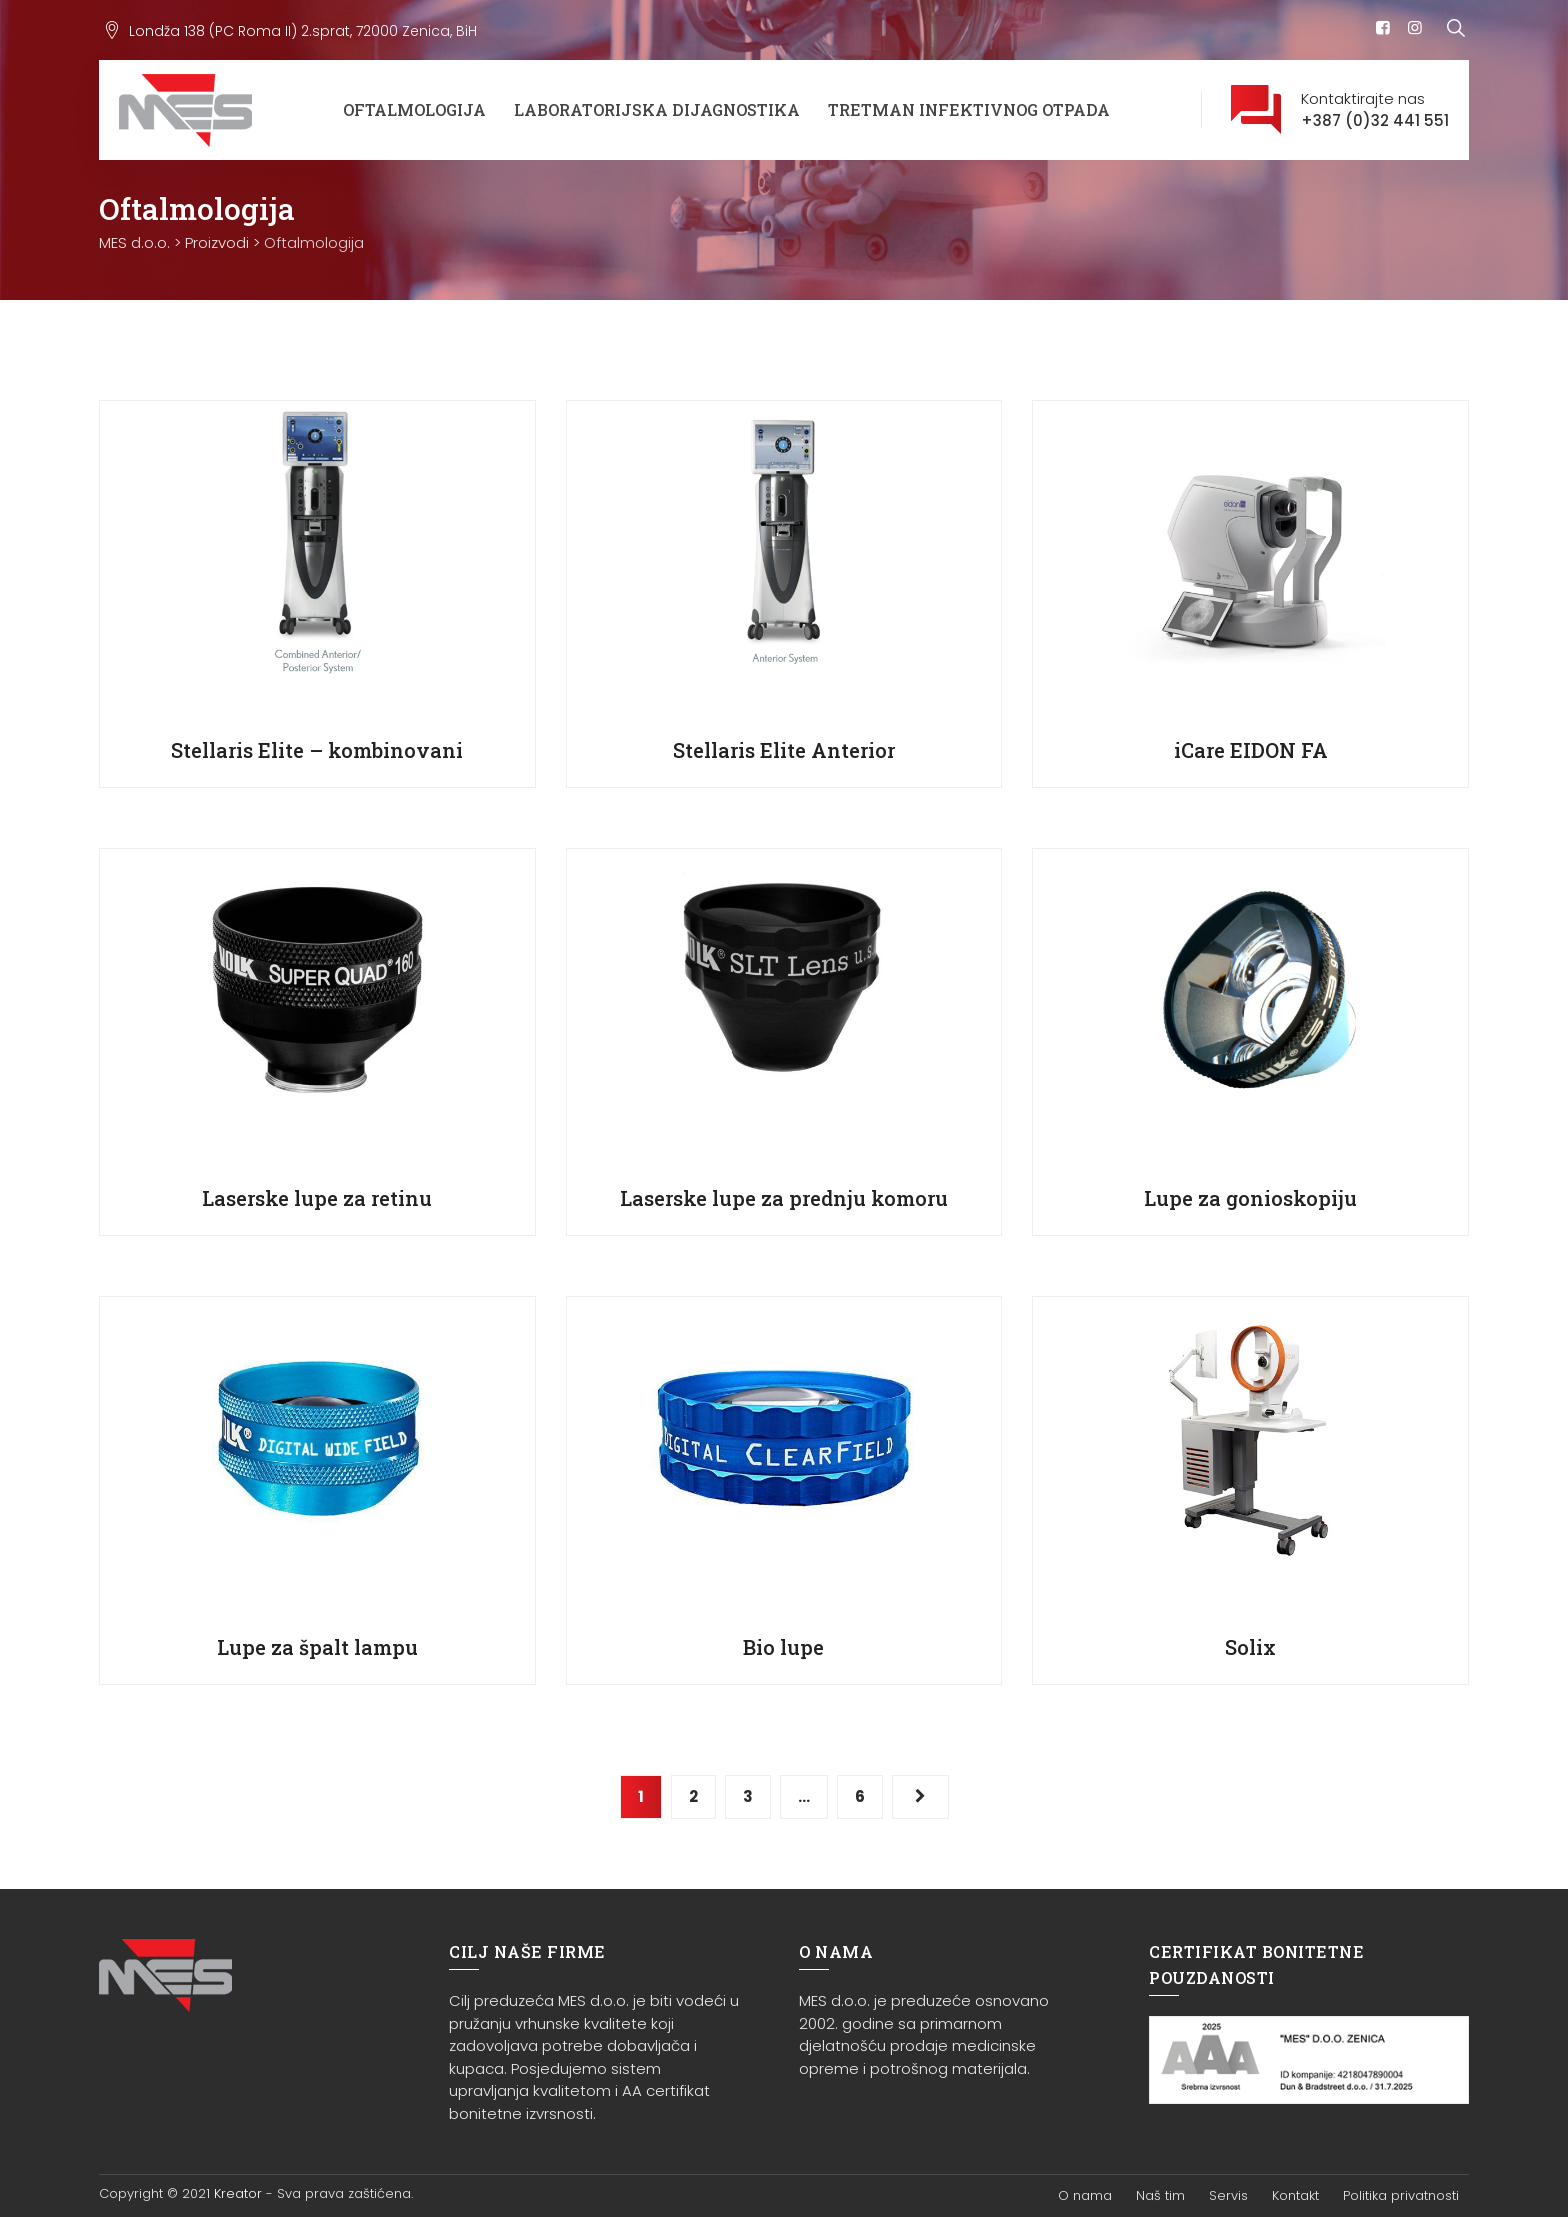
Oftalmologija (414, 109)
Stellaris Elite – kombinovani (317, 750)
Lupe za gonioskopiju (1250, 1198)
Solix (1250, 1647)
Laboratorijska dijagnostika (657, 109)
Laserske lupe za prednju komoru (784, 1198)
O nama (1085, 2195)
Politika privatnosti (1401, 2195)
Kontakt (1295, 2195)
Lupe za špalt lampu (317, 1647)
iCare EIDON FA (1251, 750)
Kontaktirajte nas (1375, 110)
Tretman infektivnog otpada (969, 109)
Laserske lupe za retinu (317, 1198)
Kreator (238, 2193)
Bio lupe (783, 1647)
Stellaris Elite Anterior (784, 750)
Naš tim (1160, 2195)
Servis (1228, 2195)
